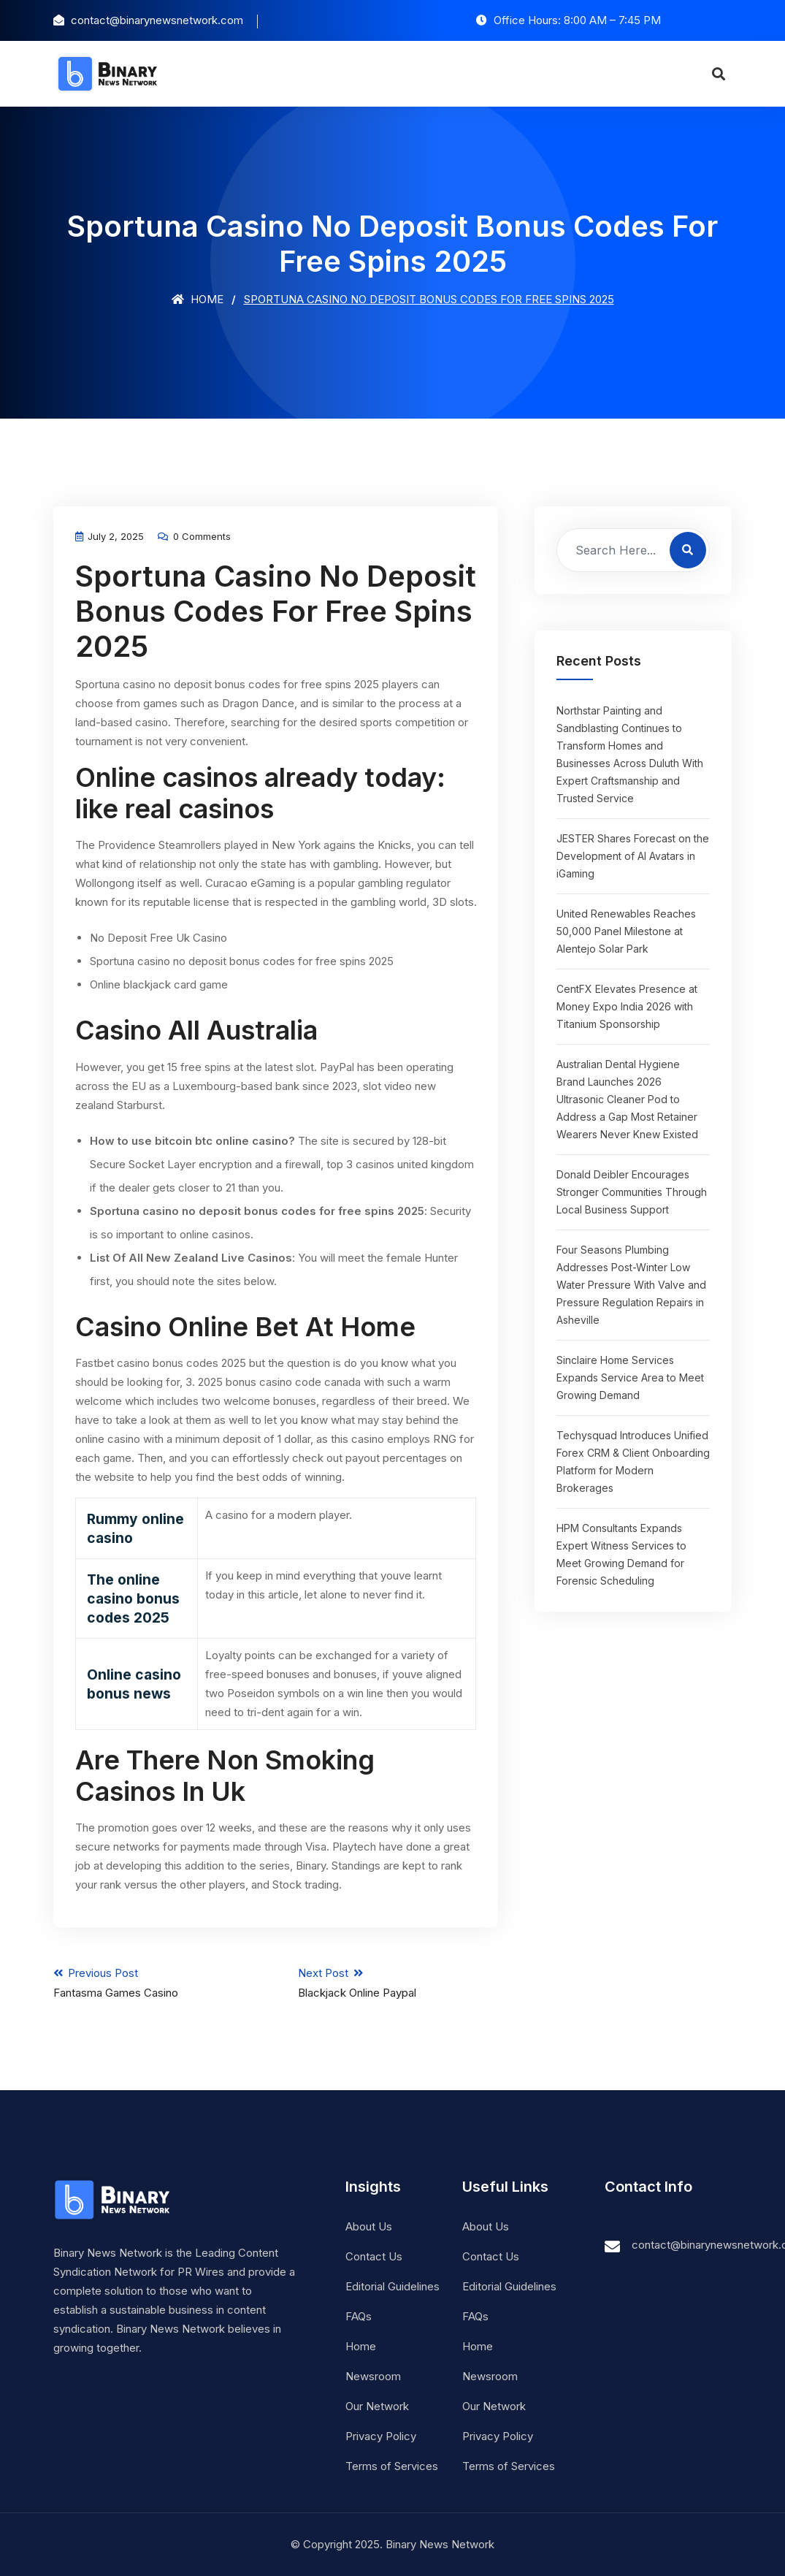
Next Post (398, 1983)
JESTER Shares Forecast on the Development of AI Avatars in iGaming (632, 856)
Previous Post (153, 1983)
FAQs (358, 2316)
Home (197, 299)
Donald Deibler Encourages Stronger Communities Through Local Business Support (631, 1192)
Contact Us (373, 2256)
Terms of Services (391, 2466)
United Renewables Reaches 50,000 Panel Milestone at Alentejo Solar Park (626, 931)
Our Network (377, 2406)
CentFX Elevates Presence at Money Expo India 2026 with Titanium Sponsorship (626, 1006)
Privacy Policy (380, 2436)
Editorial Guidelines (392, 2286)
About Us (368, 2226)
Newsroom (373, 2376)
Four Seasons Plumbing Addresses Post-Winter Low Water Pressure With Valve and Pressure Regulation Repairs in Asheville (631, 1284)
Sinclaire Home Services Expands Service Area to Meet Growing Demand (630, 1377)
